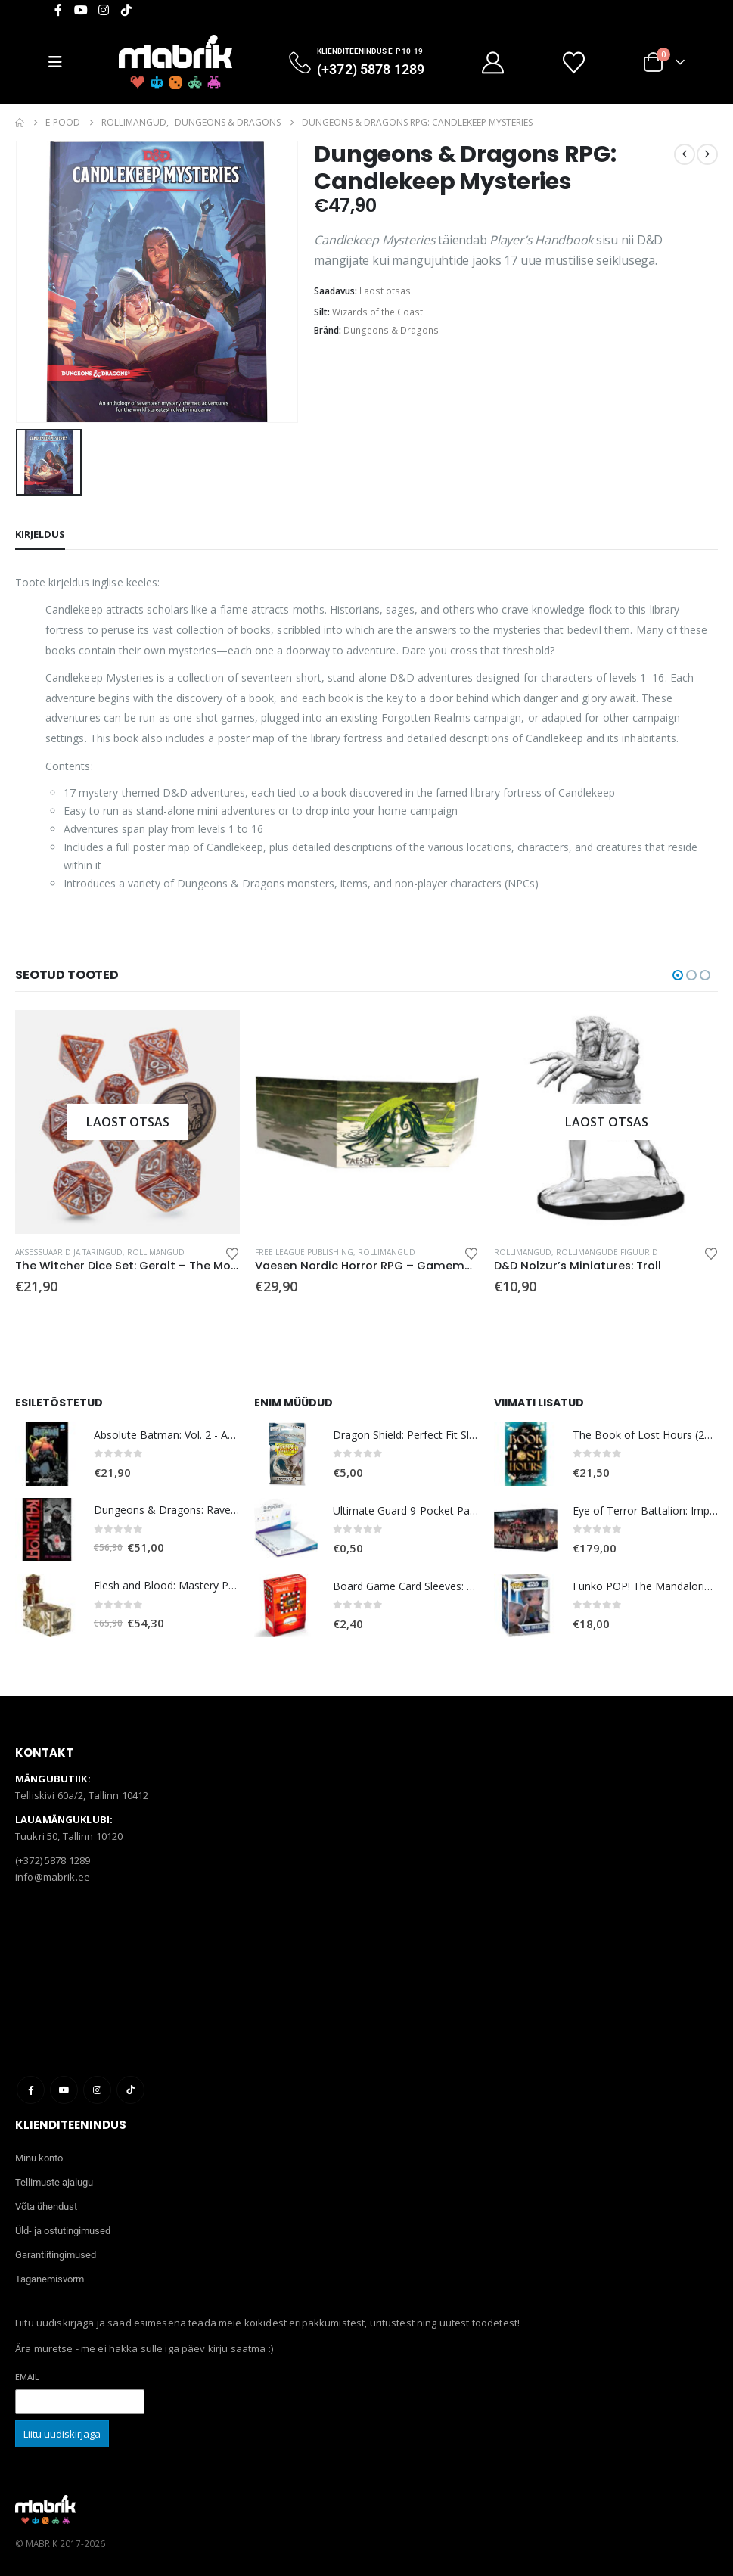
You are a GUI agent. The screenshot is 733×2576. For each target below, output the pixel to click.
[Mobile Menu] (61, 62)
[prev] (684, 154)
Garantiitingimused (55, 2255)
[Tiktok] (126, 10)
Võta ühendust (46, 2206)
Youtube (64, 2090)
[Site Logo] (175, 62)
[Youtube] (81, 10)
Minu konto (39, 2158)
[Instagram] (103, 10)
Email (27, 2376)
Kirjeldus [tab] (40, 534)
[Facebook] (58, 10)
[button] (678, 975)
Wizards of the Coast (377, 312)
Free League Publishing (304, 1252)
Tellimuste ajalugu (54, 2182)
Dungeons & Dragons (391, 330)
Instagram (97, 2090)
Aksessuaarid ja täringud (69, 1252)
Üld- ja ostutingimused (62, 2230)
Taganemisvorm (49, 2279)
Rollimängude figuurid (607, 1252)
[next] (707, 154)
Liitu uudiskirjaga (62, 2434)
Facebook (31, 2090)
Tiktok (130, 2090)
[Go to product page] (127, 1122)
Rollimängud (156, 1252)
